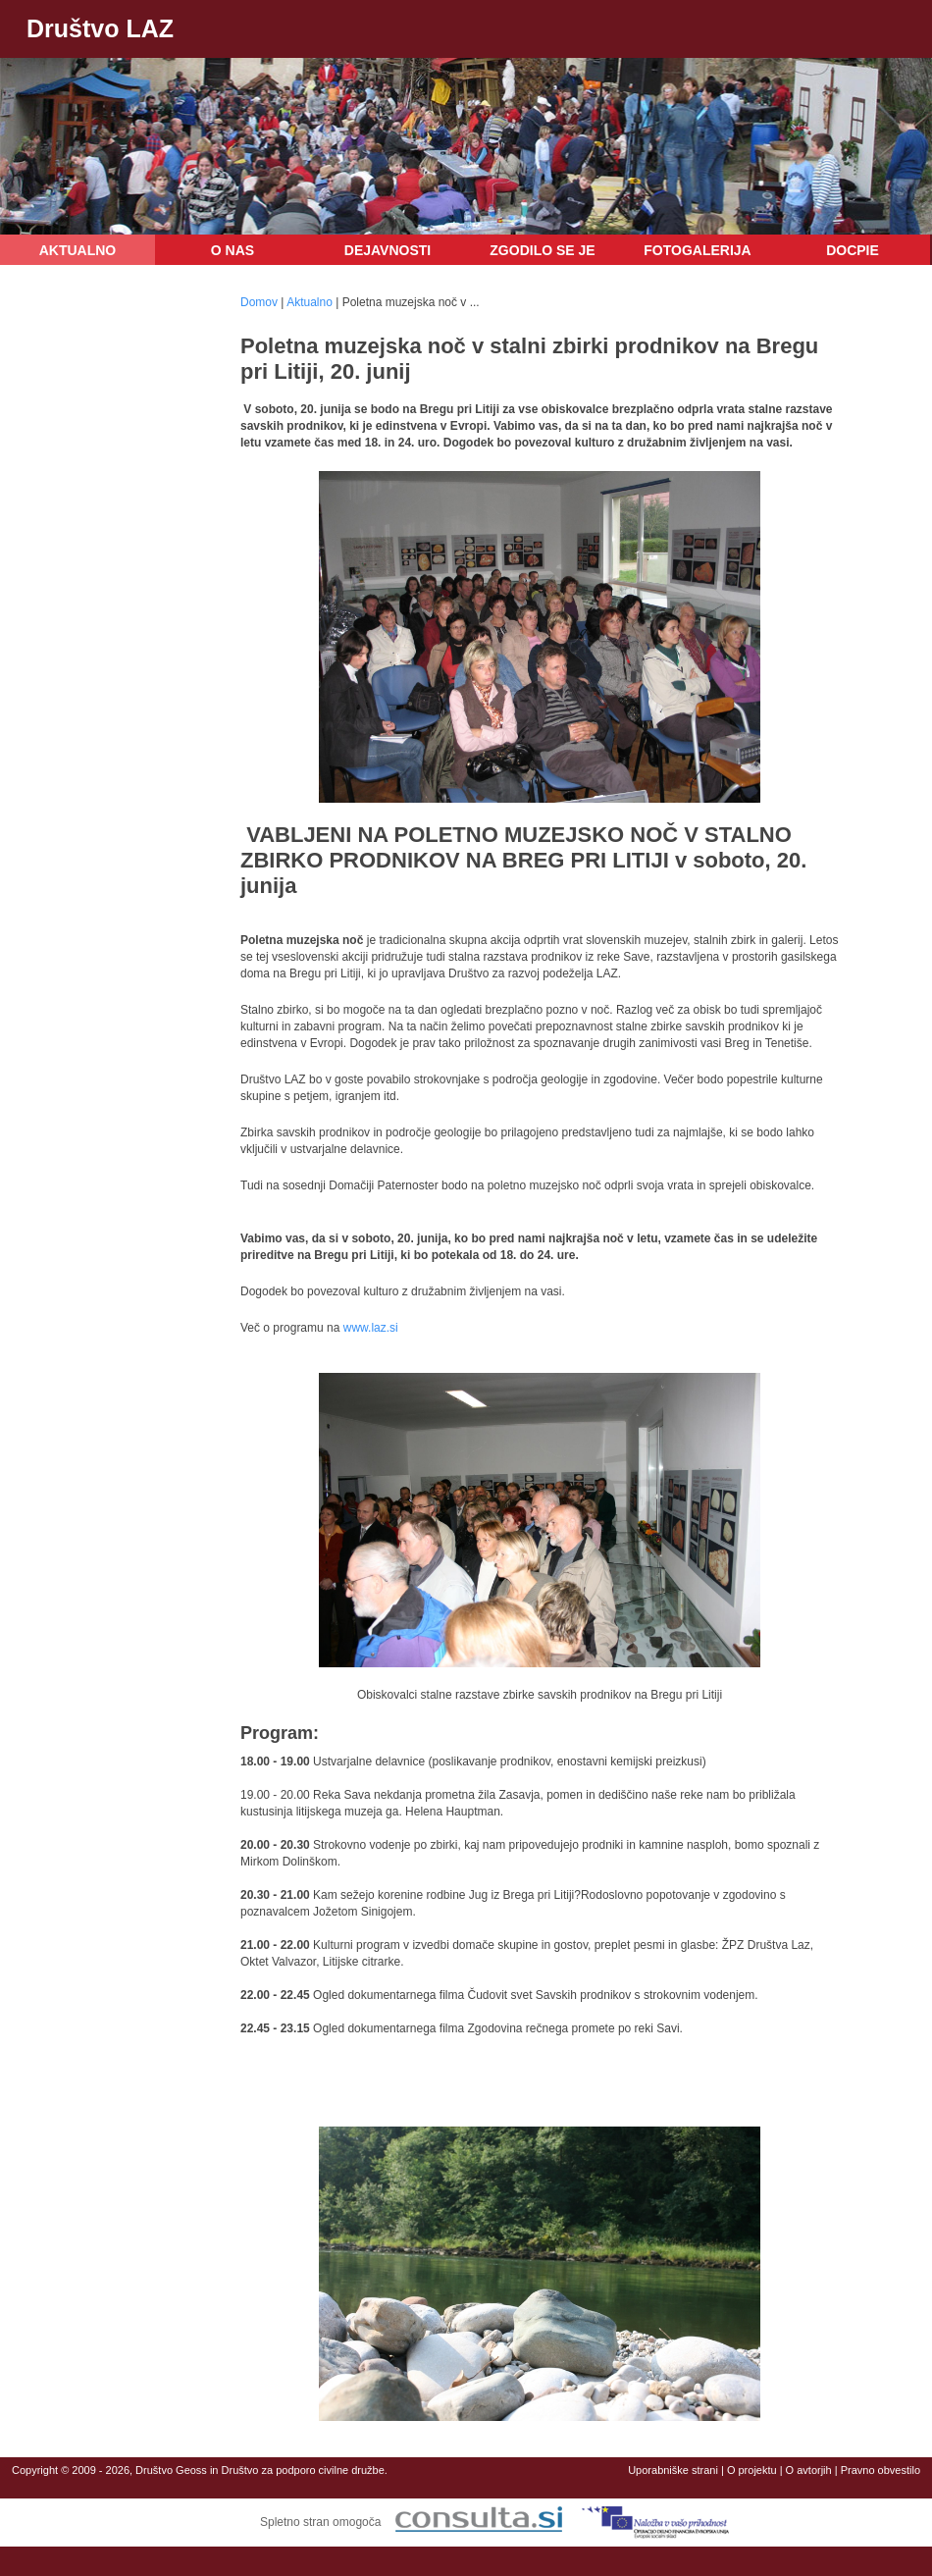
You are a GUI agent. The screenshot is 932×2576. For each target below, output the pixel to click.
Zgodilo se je (542, 250)
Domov (259, 302)
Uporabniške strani (673, 2470)
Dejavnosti (387, 250)
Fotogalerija (697, 250)
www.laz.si (370, 1328)
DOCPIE (852, 250)
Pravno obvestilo (880, 2470)
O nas (232, 250)
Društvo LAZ (100, 28)
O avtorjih (809, 2470)
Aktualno (78, 250)
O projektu (752, 2470)
